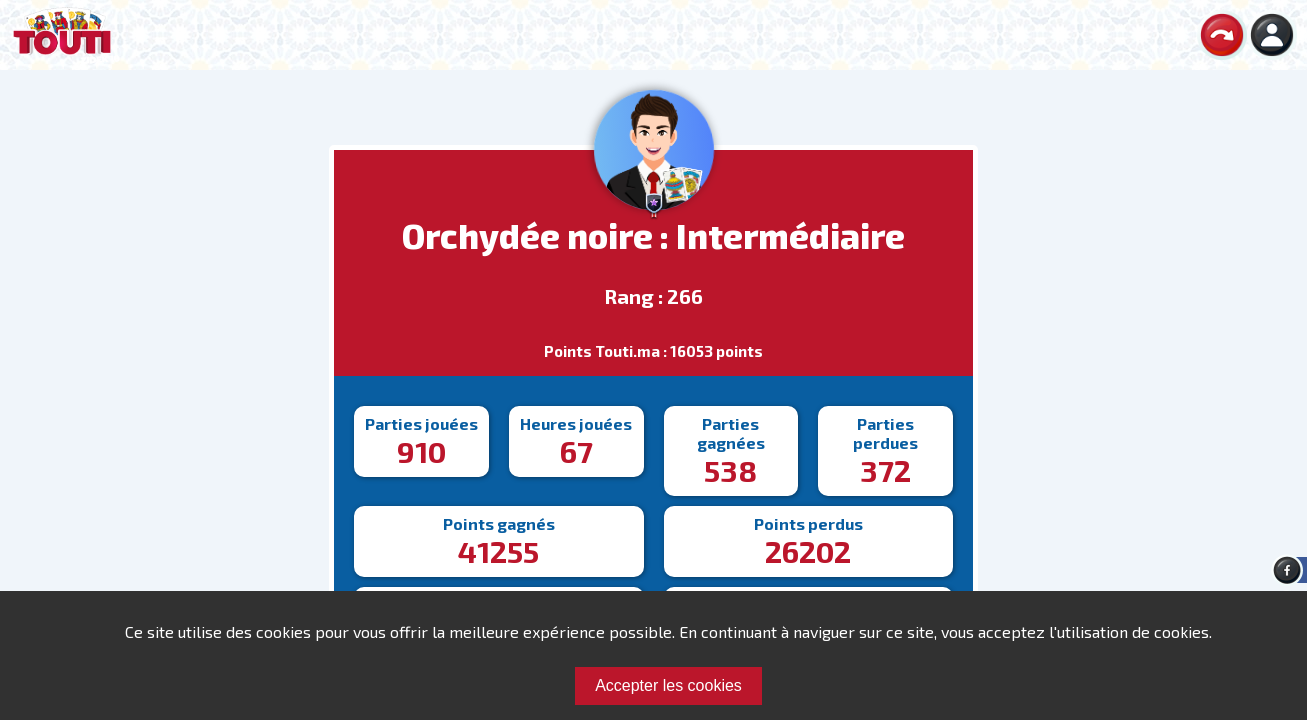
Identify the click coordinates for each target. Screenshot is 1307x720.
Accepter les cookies (668, 685)
